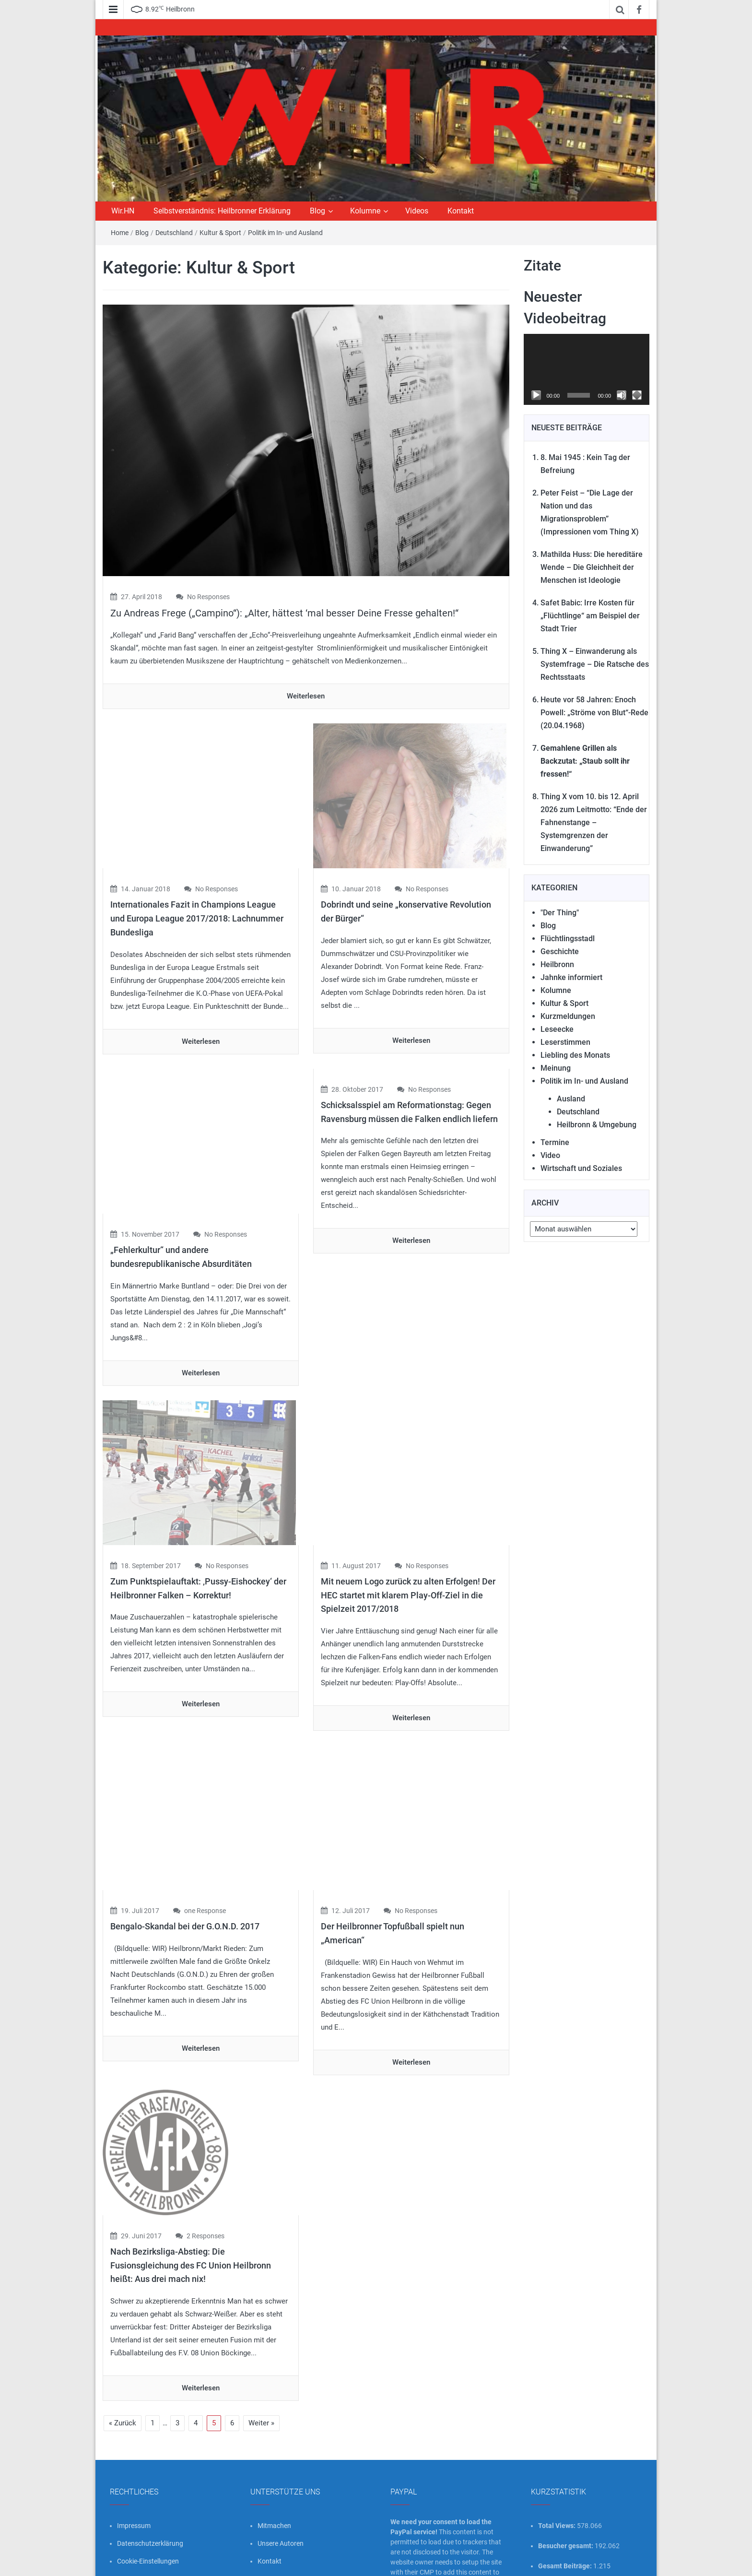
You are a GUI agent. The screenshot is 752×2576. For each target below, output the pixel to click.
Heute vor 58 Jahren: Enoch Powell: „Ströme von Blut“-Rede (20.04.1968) (594, 712)
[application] (587, 369)
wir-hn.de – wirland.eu (190, 2561)
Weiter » (261, 2341)
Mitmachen (274, 2444)
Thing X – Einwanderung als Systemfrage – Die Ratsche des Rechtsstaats (594, 664)
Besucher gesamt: (566, 2464)
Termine (554, 1142)
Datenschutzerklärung (150, 2462)
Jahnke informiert (571, 977)
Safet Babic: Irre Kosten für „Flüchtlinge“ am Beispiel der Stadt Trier (590, 615)
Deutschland (174, 232)
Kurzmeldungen (567, 1016)
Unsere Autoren (281, 2462)
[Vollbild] (637, 395)
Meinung (555, 1068)
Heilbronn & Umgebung (596, 1124)
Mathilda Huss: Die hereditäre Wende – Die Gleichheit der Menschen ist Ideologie (591, 567)
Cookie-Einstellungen (148, 2479)
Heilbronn (557, 964)
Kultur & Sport (220, 232)
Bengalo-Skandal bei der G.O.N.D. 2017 (184, 1846)
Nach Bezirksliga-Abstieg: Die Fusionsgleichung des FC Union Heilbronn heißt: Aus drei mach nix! (190, 2183)
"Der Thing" (559, 912)
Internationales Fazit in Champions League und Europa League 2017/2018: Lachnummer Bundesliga (196, 898)
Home (120, 232)
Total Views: (557, 2444)
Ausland (571, 1098)
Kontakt (460, 210)
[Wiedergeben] (536, 395)
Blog (317, 210)
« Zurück (122, 2341)
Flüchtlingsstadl (567, 938)
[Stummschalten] (621, 395)
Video (550, 1155)
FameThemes (629, 2561)
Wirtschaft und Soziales (581, 1168)
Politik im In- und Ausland (285, 232)
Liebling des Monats (575, 1055)
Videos (416, 210)
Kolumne (365, 210)
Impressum (134, 2444)
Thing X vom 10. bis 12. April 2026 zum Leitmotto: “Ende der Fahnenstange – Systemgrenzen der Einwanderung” (593, 822)
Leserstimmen (565, 1042)
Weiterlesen (306, 696)
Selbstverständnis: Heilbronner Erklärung (222, 210)
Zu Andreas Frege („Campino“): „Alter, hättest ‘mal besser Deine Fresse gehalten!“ (284, 613)
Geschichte (559, 951)
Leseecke (557, 1029)
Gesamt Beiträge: (565, 2484)
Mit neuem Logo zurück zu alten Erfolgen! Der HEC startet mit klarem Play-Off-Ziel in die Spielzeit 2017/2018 (408, 1534)
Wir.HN (122, 210)
